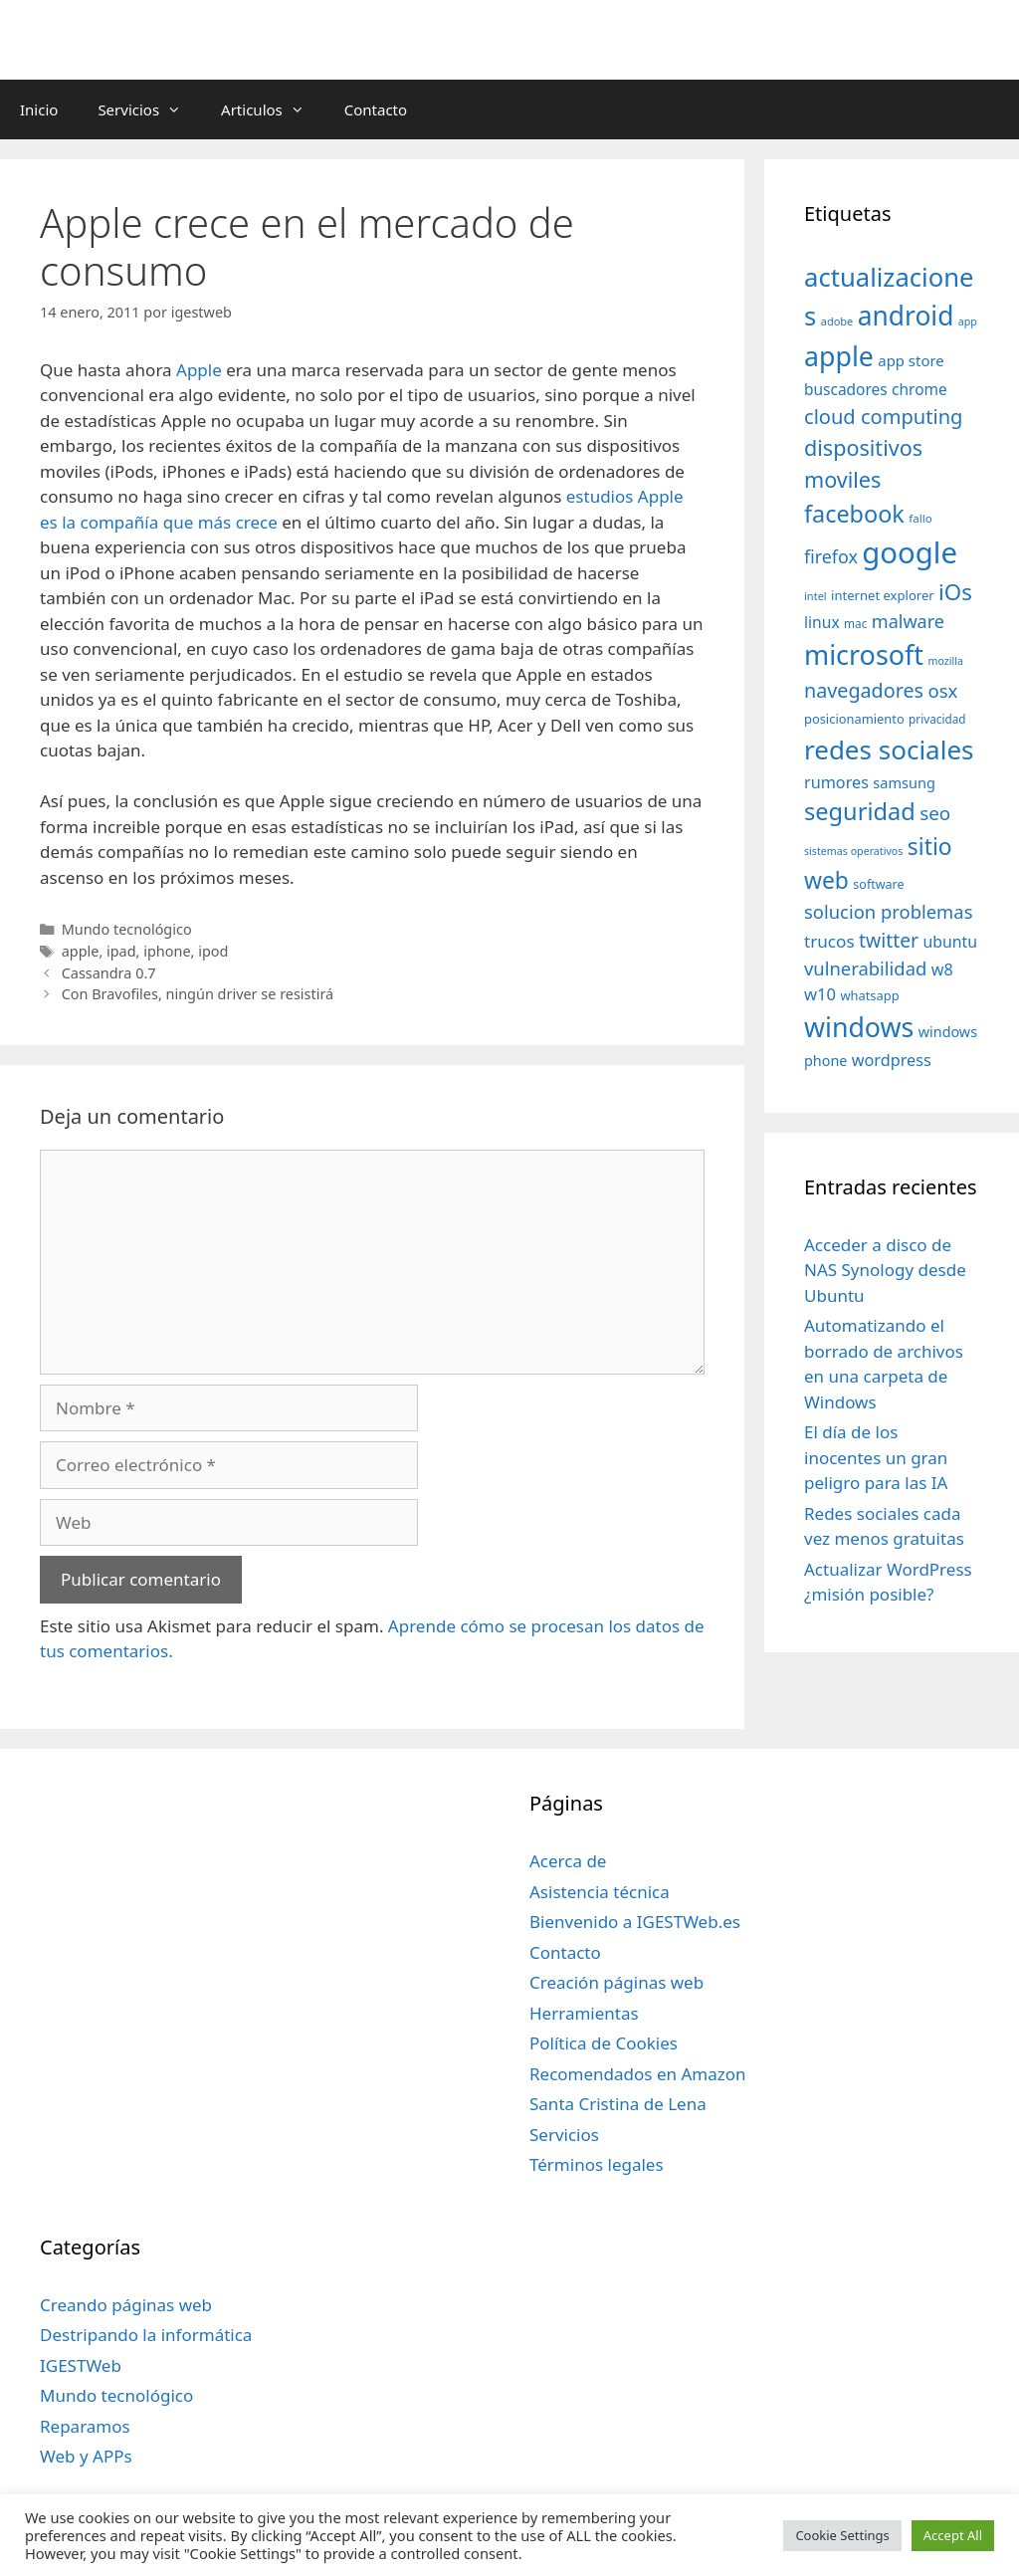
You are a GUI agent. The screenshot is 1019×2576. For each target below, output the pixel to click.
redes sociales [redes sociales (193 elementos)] (889, 749)
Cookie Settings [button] (842, 2535)
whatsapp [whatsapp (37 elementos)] (869, 995)
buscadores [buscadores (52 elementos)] (846, 389)
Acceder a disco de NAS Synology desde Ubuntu (885, 1270)
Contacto (375, 109)
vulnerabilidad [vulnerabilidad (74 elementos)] (865, 968)
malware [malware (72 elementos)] (908, 621)
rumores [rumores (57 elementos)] (836, 782)
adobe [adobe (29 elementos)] (837, 321)
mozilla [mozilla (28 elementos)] (946, 661)
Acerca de (567, 1860)
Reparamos (85, 2426)
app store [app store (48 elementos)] (910, 360)
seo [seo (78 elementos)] (934, 813)
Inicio (39, 109)
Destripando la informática (146, 2334)
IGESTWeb (80, 2365)
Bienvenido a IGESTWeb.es (634, 1921)
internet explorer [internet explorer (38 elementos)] (882, 595)
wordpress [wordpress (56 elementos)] (891, 1060)
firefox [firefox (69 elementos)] (831, 556)
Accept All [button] (952, 2535)
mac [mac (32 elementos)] (855, 623)
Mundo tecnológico (127, 929)
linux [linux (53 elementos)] (822, 622)
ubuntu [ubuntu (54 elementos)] (950, 942)
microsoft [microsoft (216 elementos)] (863, 654)
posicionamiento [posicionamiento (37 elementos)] (854, 719)
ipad (121, 951)
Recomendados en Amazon (637, 2073)
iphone (166, 951)
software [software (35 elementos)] (878, 884)
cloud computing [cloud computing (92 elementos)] (883, 416)
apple (81, 951)
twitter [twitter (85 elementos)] (888, 940)
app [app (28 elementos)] (967, 321)
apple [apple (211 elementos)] (839, 355)
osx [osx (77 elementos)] (942, 690)
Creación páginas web (616, 1982)
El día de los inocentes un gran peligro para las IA (875, 1457)
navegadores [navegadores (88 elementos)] (863, 690)
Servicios (149, 109)
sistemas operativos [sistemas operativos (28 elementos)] (853, 851)
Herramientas (584, 2013)
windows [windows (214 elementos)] (859, 1026)
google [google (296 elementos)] (909, 552)
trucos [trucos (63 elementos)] (829, 941)
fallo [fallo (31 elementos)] (920, 518)
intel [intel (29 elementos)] (815, 595)
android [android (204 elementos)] (906, 315)
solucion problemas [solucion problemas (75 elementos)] (888, 911)
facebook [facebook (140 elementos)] (854, 514)
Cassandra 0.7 (109, 973)
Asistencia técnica (599, 1891)
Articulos (272, 109)
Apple (199, 369)
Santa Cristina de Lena (618, 2103)
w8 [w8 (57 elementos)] (942, 969)
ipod (213, 951)
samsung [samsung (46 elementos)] (904, 782)
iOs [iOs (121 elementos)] (955, 591)
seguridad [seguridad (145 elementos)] (860, 811)
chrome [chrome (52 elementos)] (919, 389)
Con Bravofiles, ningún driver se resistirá (198, 993)
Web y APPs (86, 2456)
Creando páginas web (126, 2304)
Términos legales (596, 2164)
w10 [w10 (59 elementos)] (820, 993)
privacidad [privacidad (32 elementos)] (937, 719)
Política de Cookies (603, 2043)
